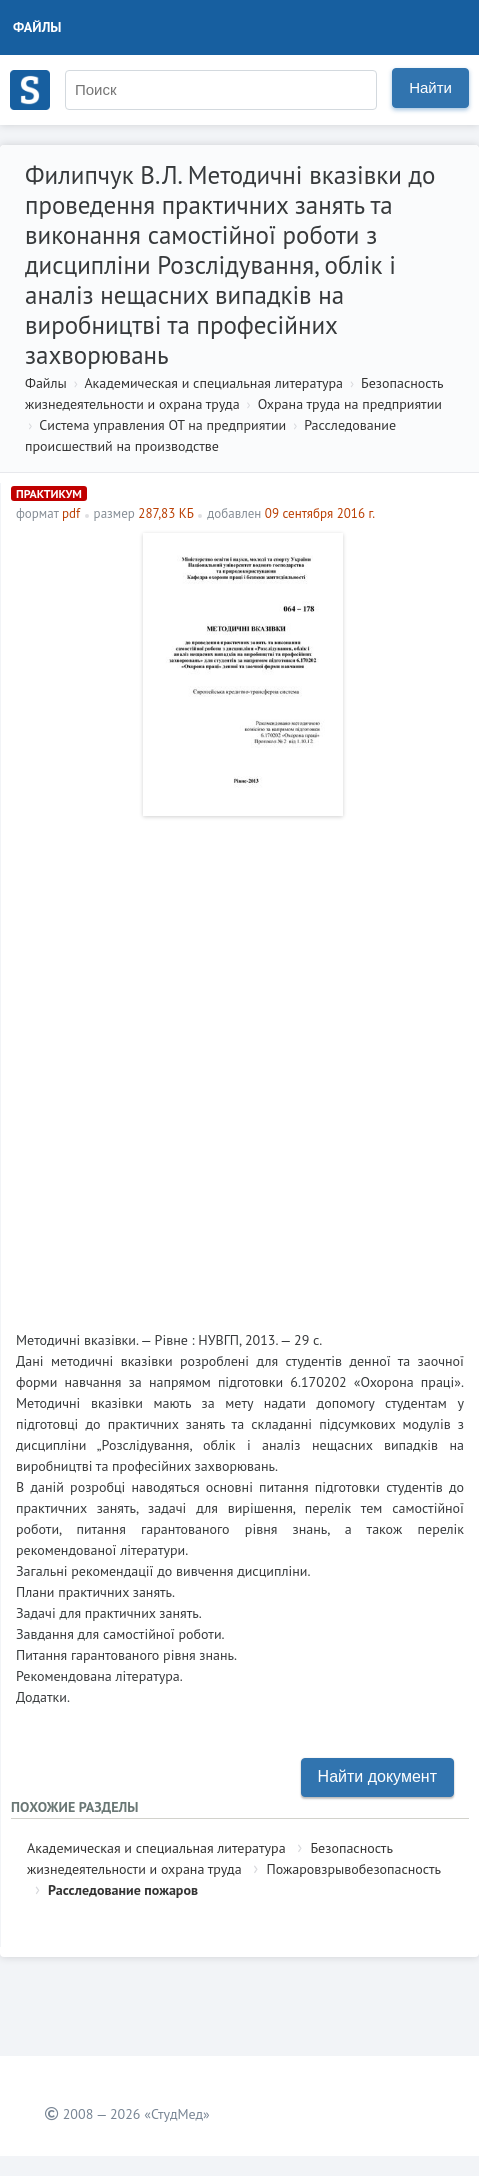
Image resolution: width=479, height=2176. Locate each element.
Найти (430, 87)
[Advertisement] (239, 1065)
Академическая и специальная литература (213, 383)
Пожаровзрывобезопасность (353, 1869)
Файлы (37, 27)
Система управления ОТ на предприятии (162, 425)
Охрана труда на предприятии (350, 404)
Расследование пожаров (123, 1890)
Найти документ (377, 1776)
